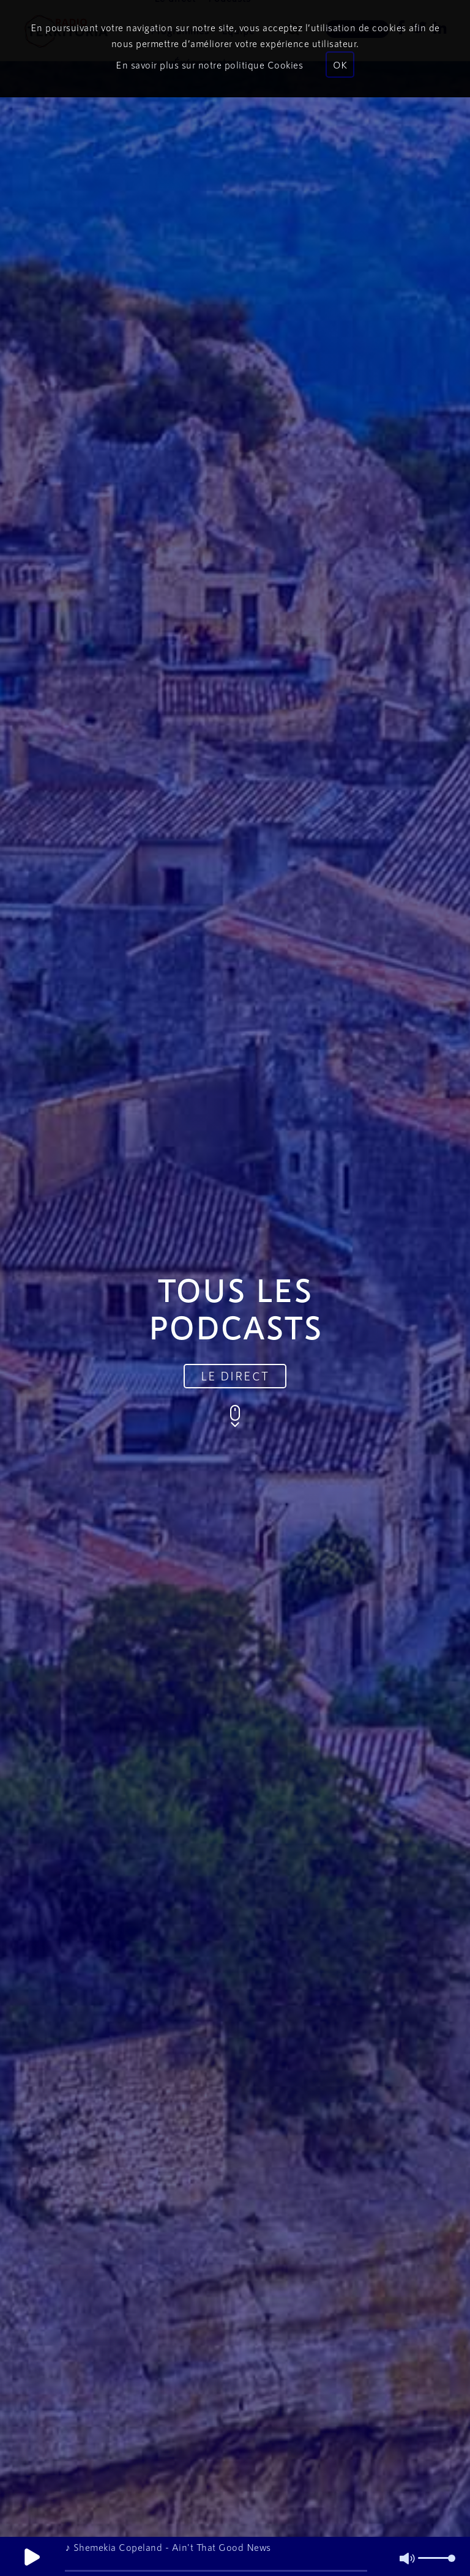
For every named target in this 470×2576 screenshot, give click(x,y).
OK (340, 64)
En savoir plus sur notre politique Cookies (209, 64)
